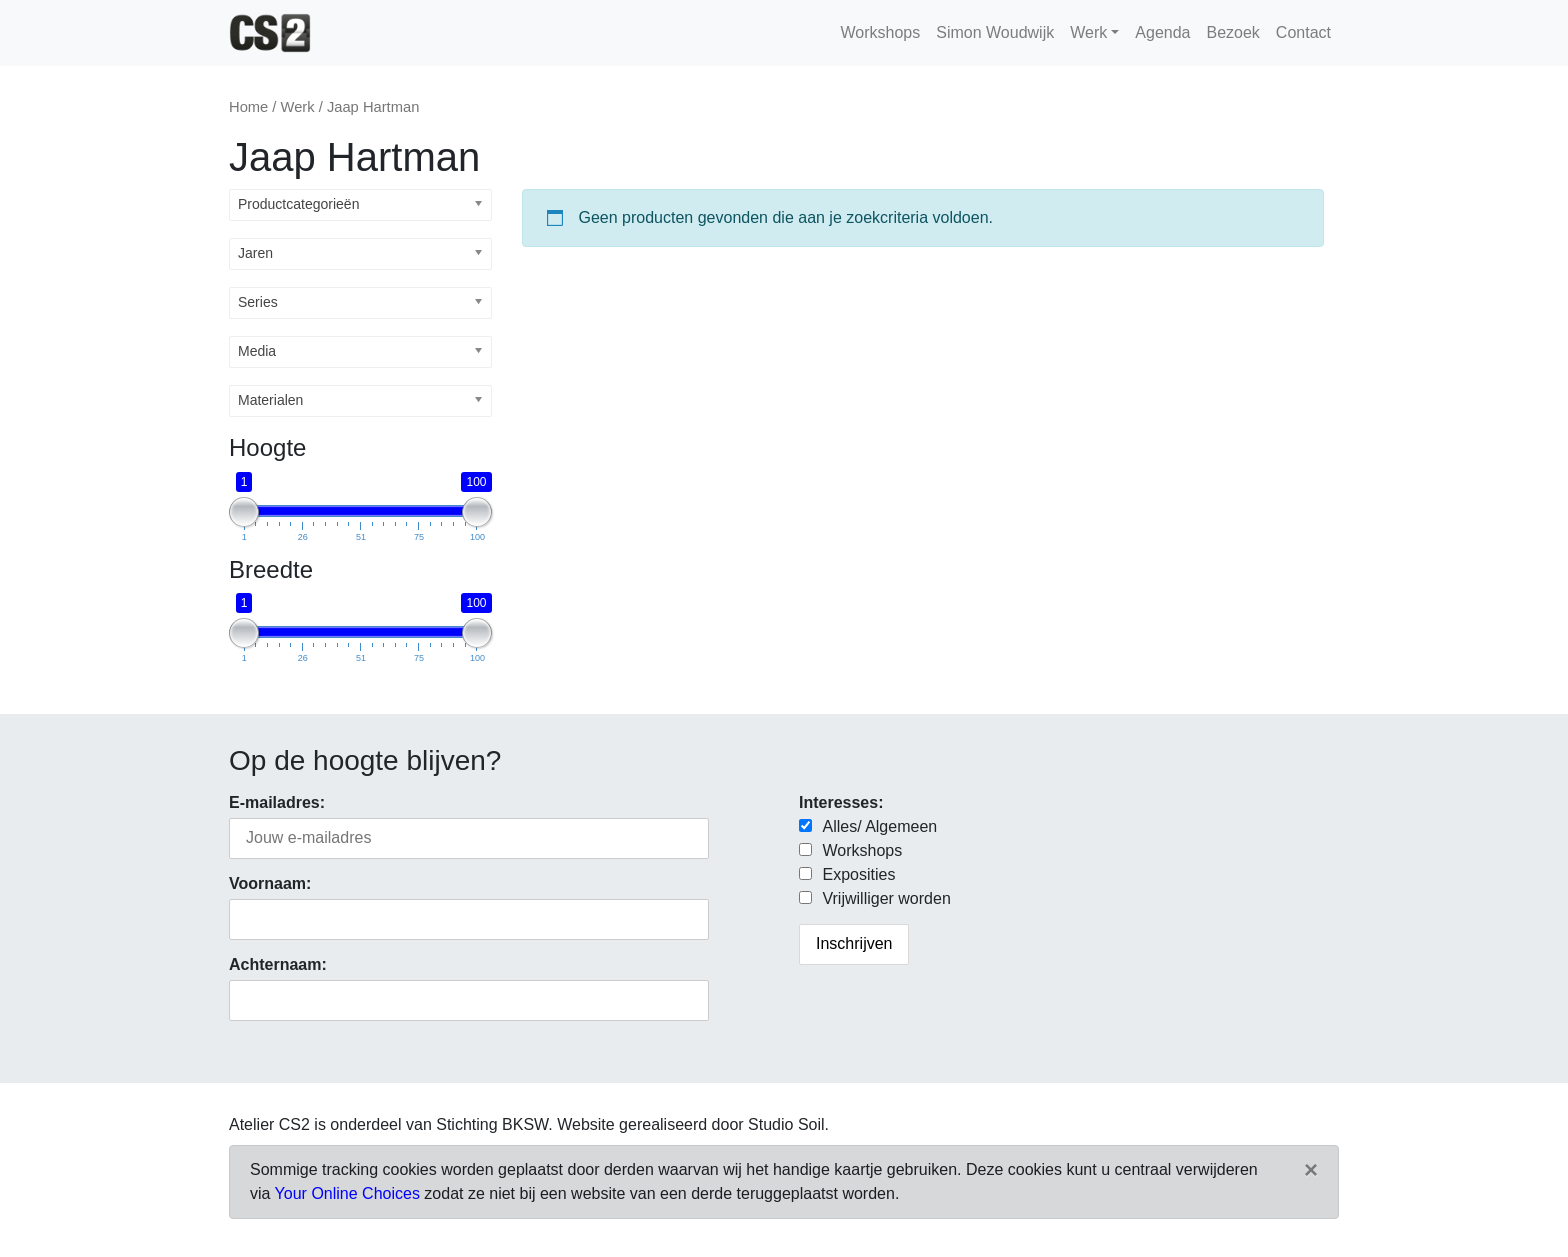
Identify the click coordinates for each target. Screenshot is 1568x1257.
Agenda (1162, 32)
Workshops (880, 32)
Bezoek (1232, 32)
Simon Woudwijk (995, 32)
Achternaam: (278, 964)
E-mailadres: (277, 802)
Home (248, 107)
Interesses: (841, 802)
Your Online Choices (347, 1193)
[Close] (1311, 1170)
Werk (1088, 32)
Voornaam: (270, 883)
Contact (1303, 32)
